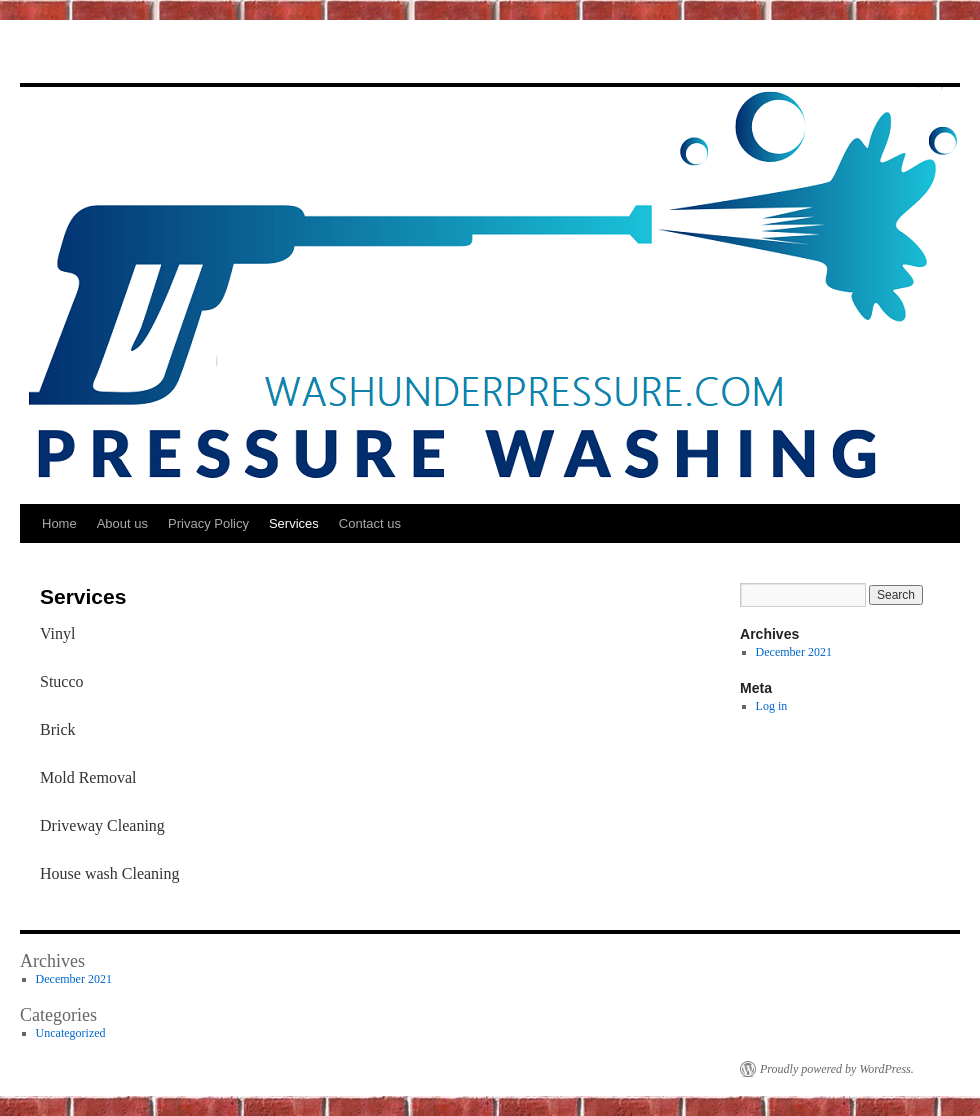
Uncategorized (71, 1033)
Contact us (370, 523)
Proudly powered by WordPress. (837, 1069)
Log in (772, 706)
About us (122, 523)
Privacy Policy (208, 523)
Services (294, 523)
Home (59, 523)
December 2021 (794, 652)
